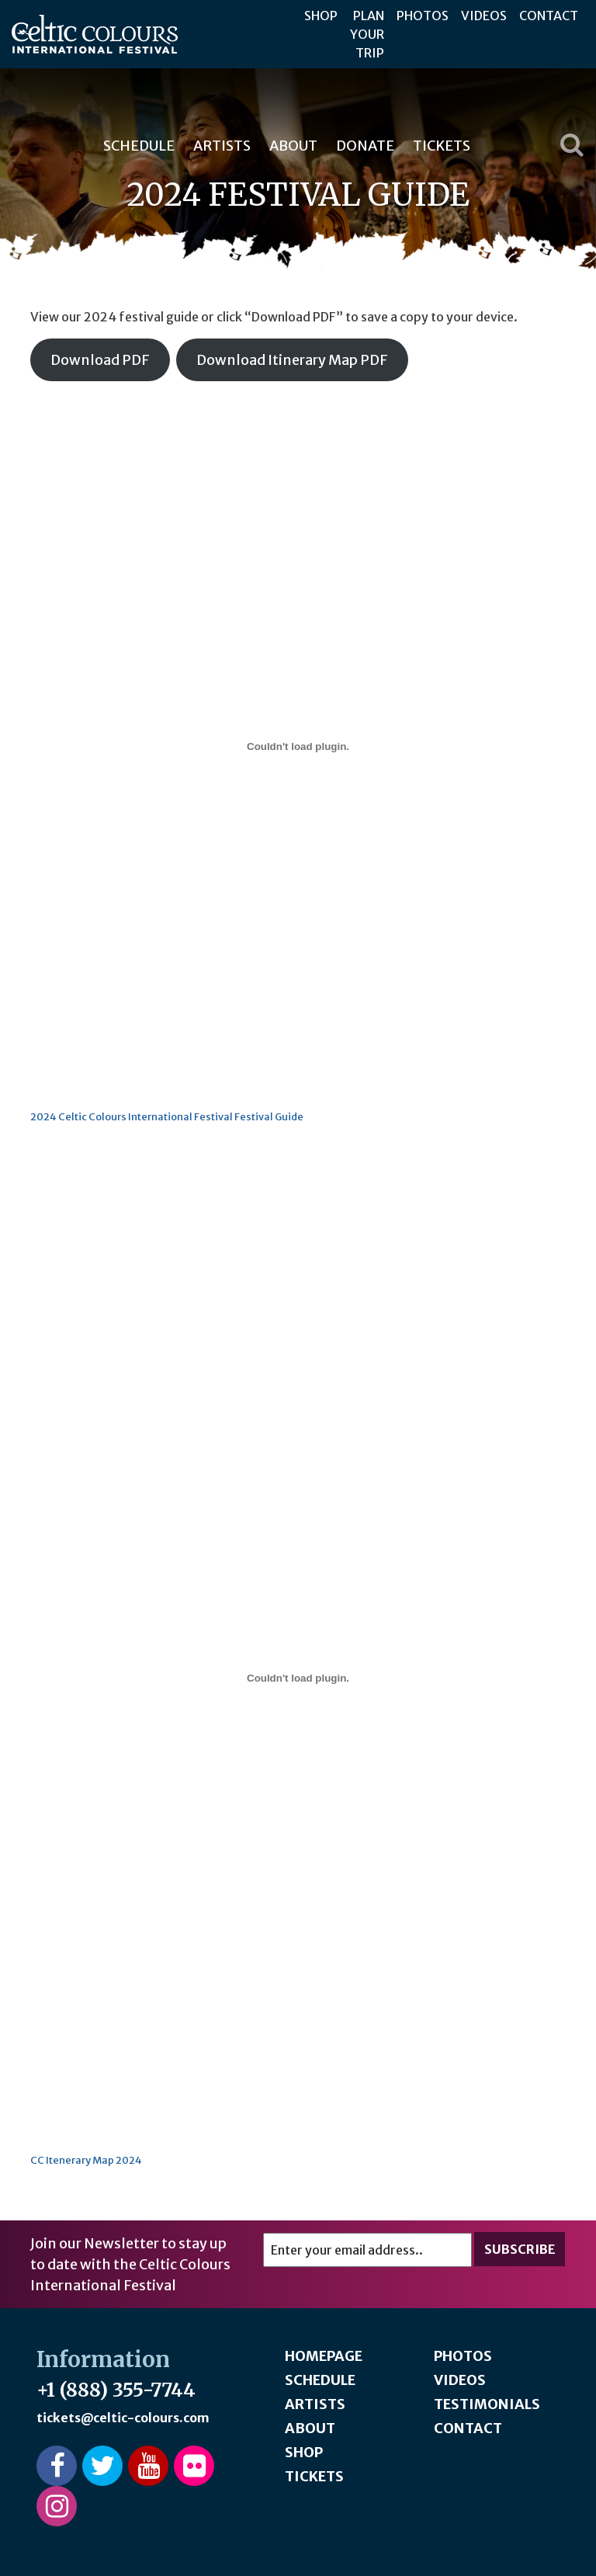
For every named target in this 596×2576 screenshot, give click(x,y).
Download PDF (100, 360)
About (293, 145)
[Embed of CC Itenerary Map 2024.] (298, 1678)
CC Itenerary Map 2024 (86, 2160)
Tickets (441, 145)
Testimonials (487, 2404)
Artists (222, 145)
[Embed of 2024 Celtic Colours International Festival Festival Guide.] (298, 746)
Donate (365, 145)
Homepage (323, 2356)
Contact (548, 15)
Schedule (139, 145)
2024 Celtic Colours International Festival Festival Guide (166, 1116)
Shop (321, 15)
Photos (423, 15)
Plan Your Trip (367, 34)
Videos (484, 15)
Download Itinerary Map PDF (292, 360)
